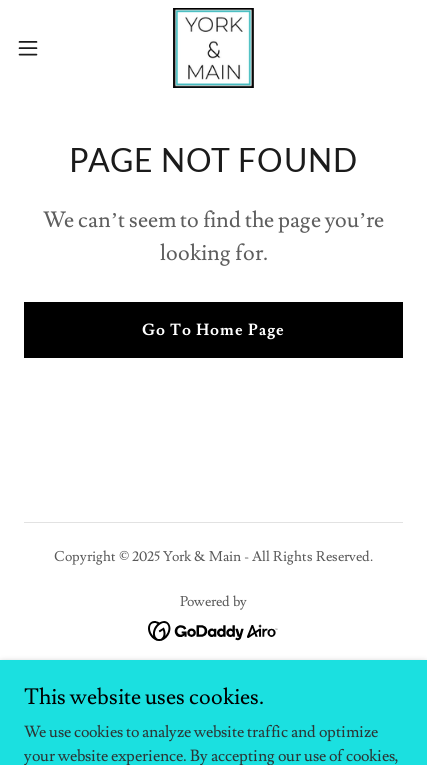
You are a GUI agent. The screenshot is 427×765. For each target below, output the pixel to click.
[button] (39, 48)
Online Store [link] (213, 687)
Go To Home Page (213, 330)
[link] (213, 48)
